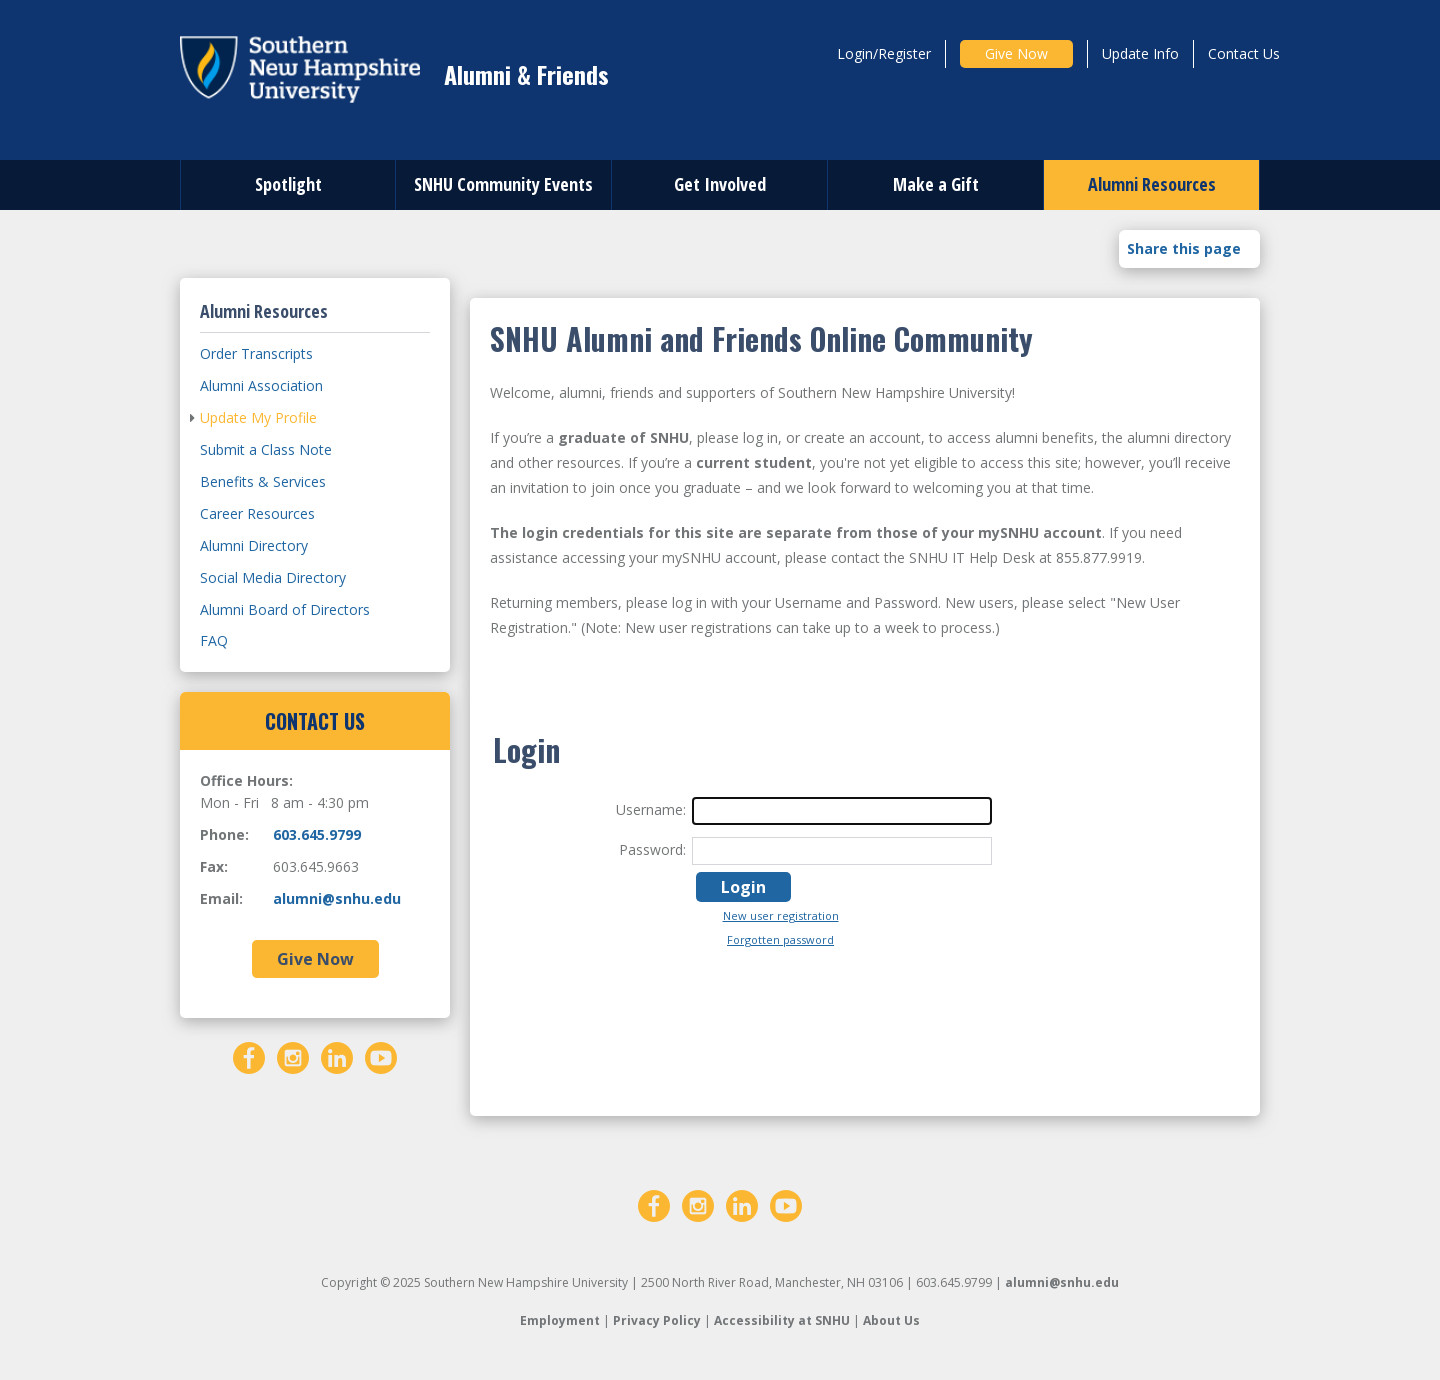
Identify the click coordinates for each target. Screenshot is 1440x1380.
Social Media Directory (273, 577)
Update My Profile (258, 417)
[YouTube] (381, 1055)
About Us (891, 1320)
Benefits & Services (263, 481)
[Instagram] (293, 1055)
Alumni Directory (254, 545)
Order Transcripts (256, 353)
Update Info (1140, 53)
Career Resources (257, 513)
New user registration (781, 915)
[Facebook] (249, 1055)
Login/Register (884, 53)
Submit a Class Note (266, 449)
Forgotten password (780, 939)
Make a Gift (936, 184)
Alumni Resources (1152, 184)
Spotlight (288, 184)
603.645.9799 (317, 834)
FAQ (214, 640)
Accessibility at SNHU (782, 1320)
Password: (652, 849)
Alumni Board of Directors (285, 609)
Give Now (1016, 53)
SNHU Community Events (503, 184)
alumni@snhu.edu (337, 898)
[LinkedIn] (337, 1055)
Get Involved (720, 184)
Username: (651, 809)
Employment (560, 1320)
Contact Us (1244, 53)
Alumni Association (261, 385)
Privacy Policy (657, 1320)
